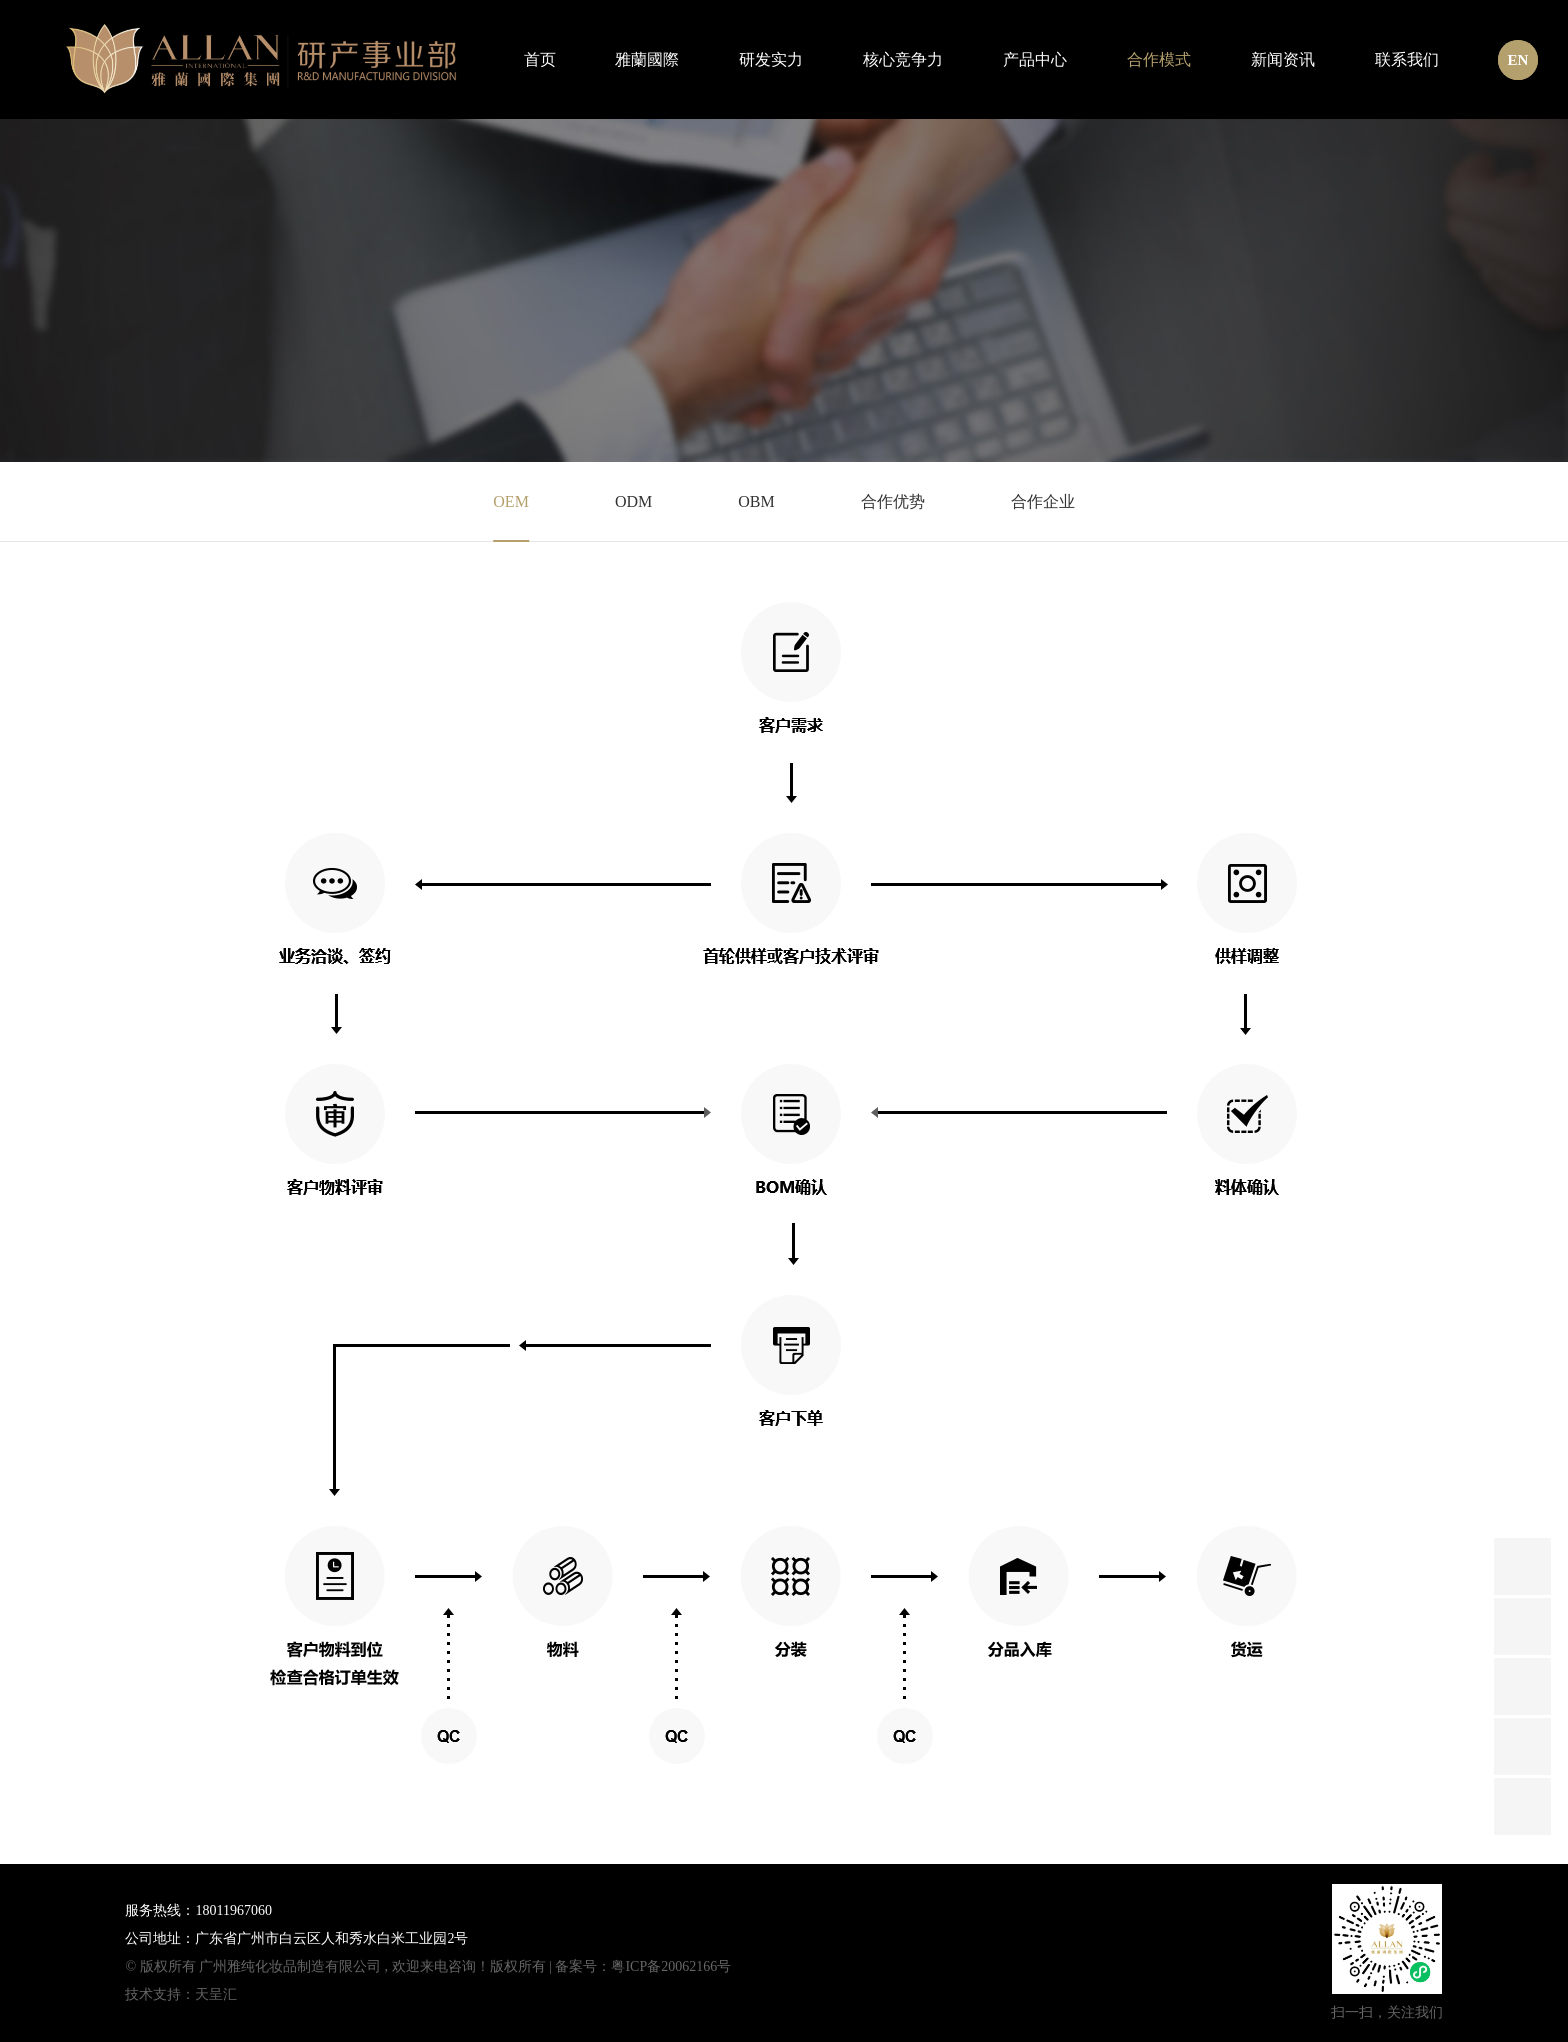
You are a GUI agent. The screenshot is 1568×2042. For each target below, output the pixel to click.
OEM (511, 501)
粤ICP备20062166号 (671, 1966)
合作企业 (1043, 501)
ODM (633, 501)
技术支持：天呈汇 (181, 1994)
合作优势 (893, 501)
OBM (756, 501)
